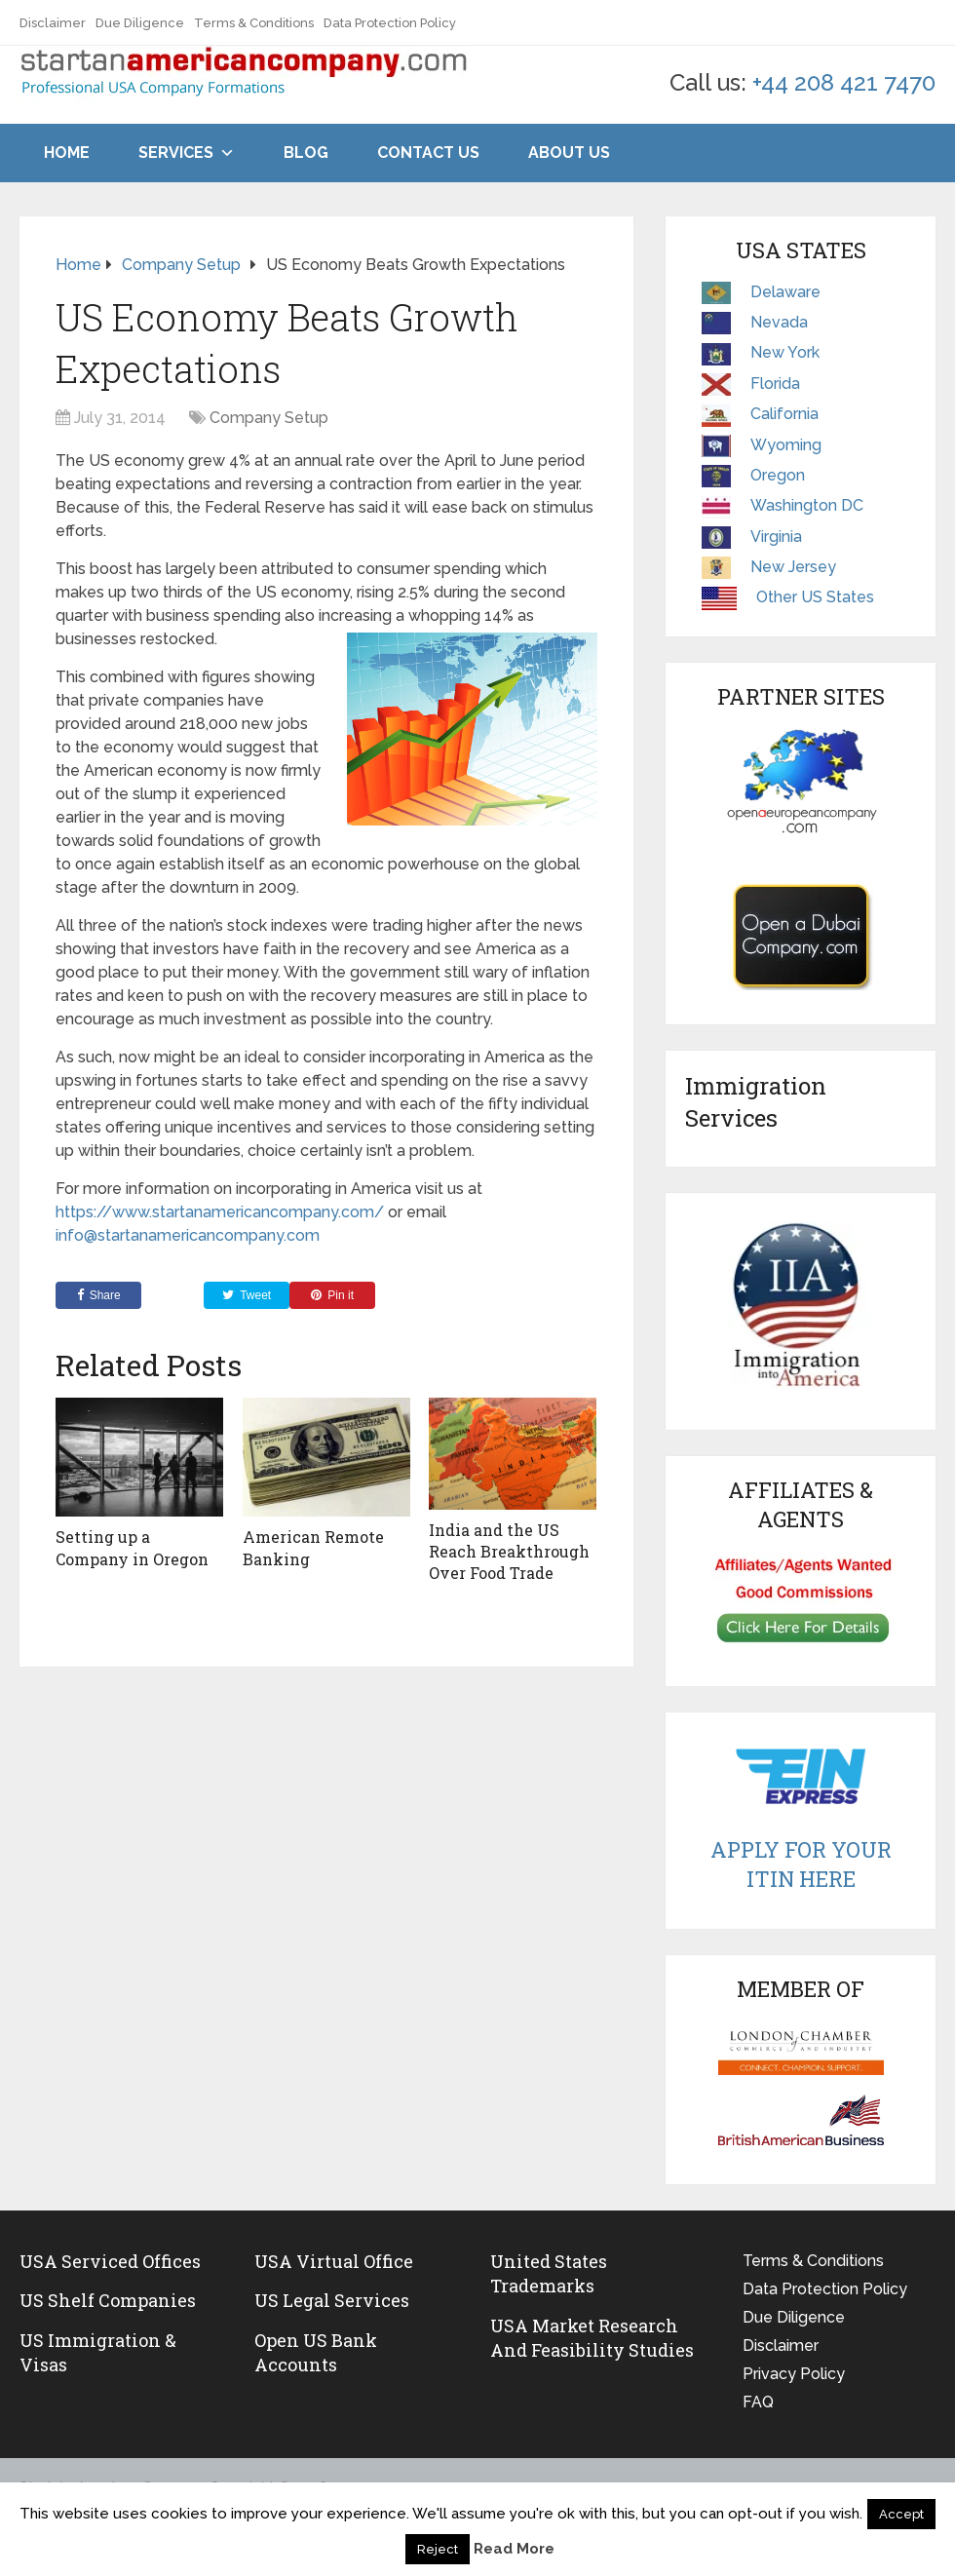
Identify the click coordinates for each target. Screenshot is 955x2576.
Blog (306, 152)
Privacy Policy (794, 2374)
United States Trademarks (548, 2273)
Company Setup (269, 417)
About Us (569, 152)
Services (175, 152)
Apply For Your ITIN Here (801, 1864)
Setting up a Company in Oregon (132, 1547)
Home (67, 152)
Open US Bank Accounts (315, 2352)
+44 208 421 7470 (844, 82)
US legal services (331, 2300)
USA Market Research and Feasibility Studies (592, 2338)
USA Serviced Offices (110, 2261)
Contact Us (428, 152)
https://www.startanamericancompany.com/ (220, 1212)
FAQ (758, 2402)
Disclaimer (52, 23)
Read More (514, 2548)
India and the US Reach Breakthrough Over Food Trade (509, 1551)
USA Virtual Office (333, 2261)
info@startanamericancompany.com (188, 1235)
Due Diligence (140, 23)
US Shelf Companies (107, 2300)
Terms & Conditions (254, 23)
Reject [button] (437, 2549)
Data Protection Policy (390, 23)
